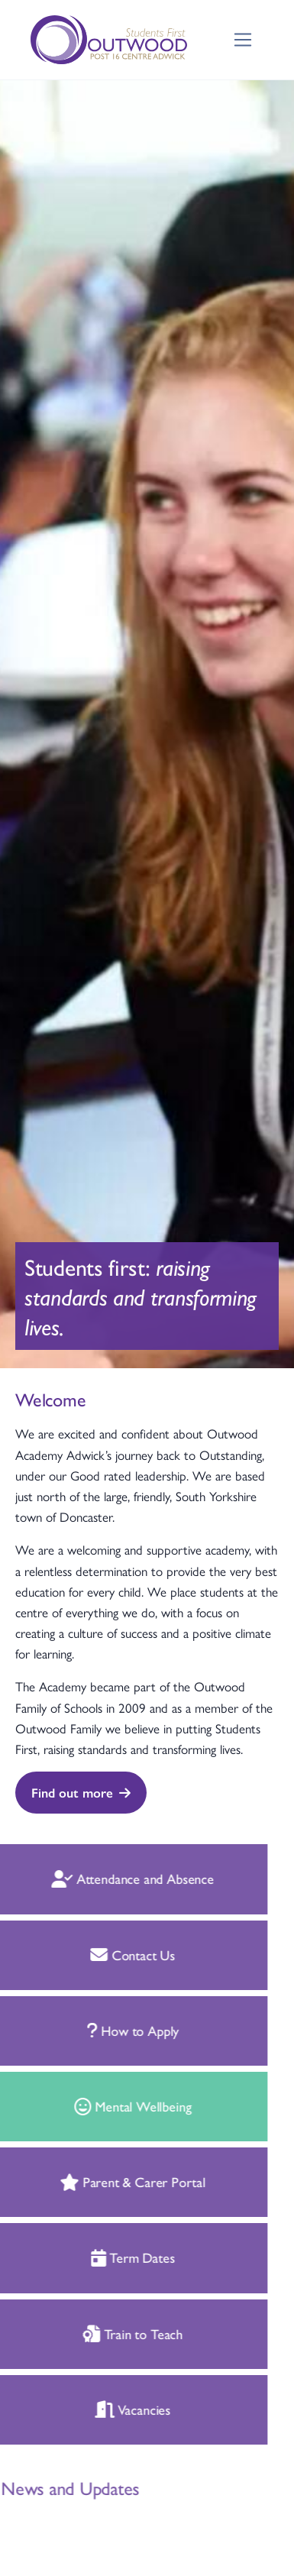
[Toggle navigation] (243, 40)
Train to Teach (117, 2333)
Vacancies (117, 2409)
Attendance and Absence (118, 1878)
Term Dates (118, 2257)
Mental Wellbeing (117, 2105)
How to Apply (117, 2030)
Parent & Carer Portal (117, 2181)
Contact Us (117, 1954)
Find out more (81, 1792)
